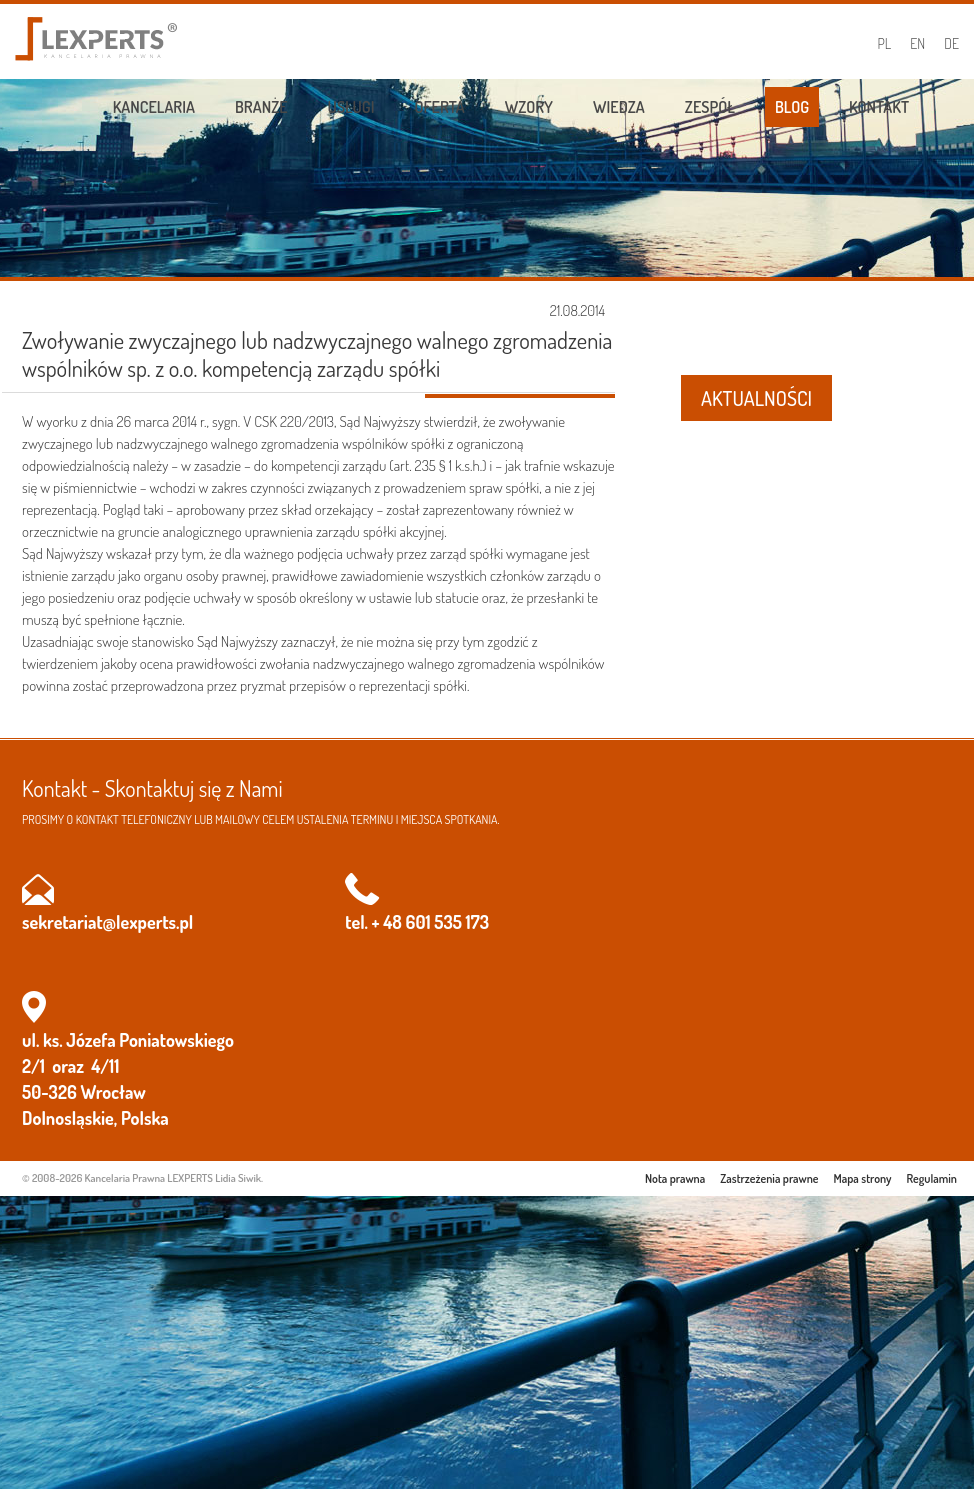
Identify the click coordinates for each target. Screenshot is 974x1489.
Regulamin (932, 1178)
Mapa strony (863, 1178)
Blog (792, 107)
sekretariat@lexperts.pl (107, 922)
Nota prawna (675, 1178)
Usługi (351, 107)
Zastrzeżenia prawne (769, 1178)
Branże (261, 107)
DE (951, 43)
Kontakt (879, 107)
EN (917, 43)
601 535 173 (447, 922)
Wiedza (619, 107)
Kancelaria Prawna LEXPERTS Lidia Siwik (173, 1178)
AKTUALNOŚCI (756, 398)
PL (885, 43)
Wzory (529, 107)
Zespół (710, 107)
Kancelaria (154, 107)
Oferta (440, 107)
